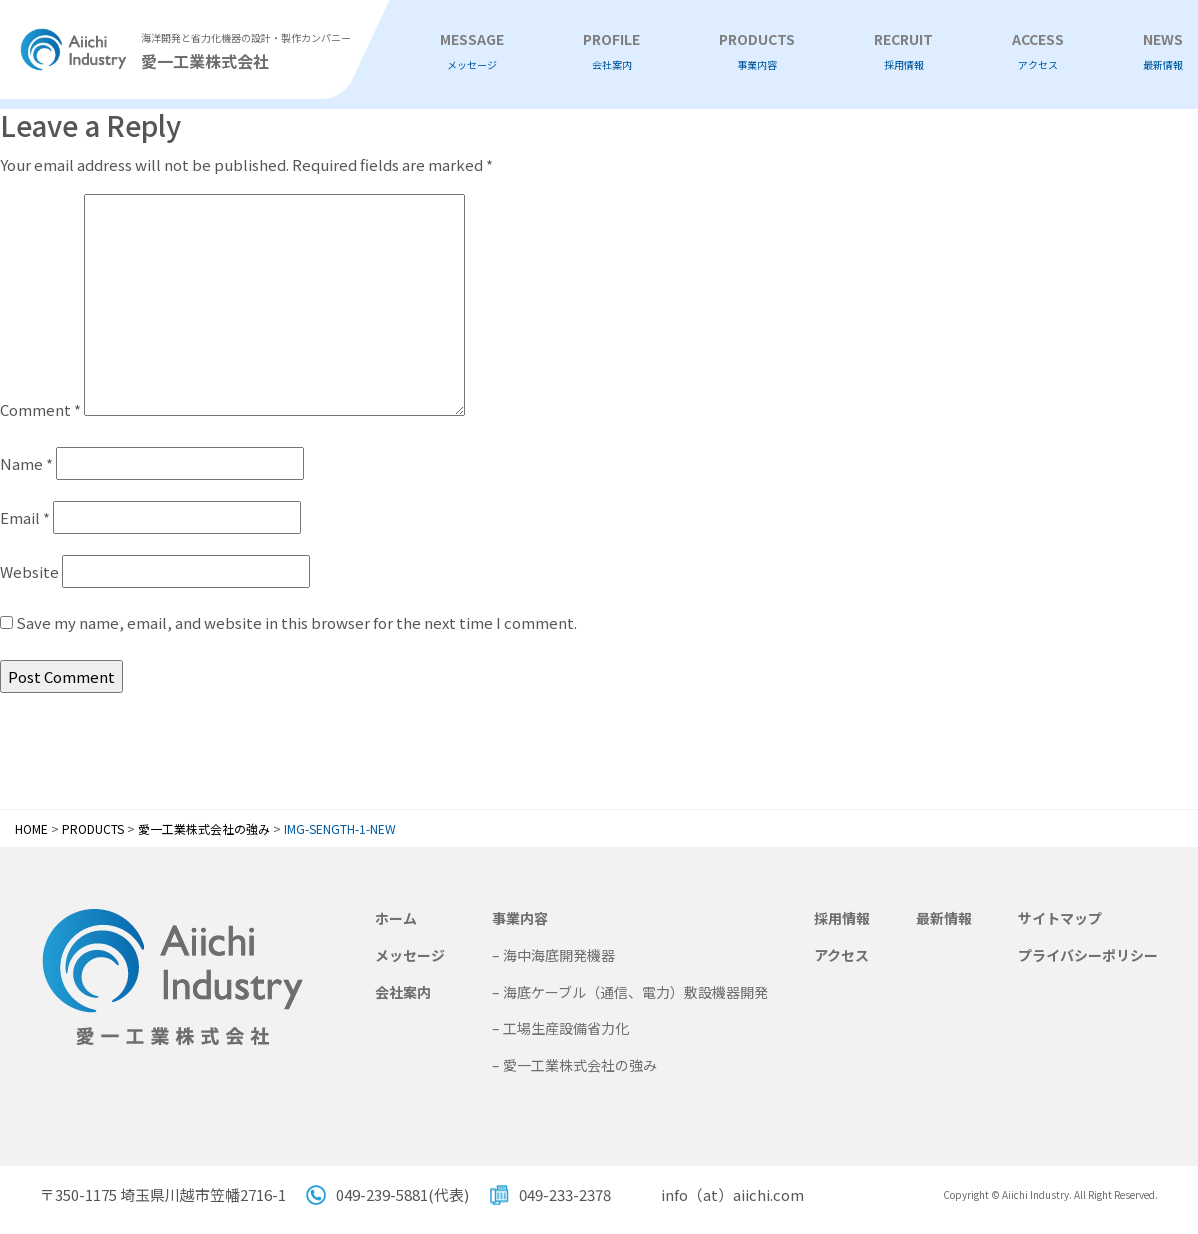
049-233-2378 (565, 1194)
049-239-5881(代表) (402, 1194)
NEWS (1163, 51)
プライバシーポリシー (1088, 955)
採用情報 (842, 918)
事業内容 (520, 918)
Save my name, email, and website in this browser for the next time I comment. (296, 622)
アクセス (841, 955)
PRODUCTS (757, 51)
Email (25, 517)
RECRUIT (903, 51)
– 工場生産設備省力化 (560, 1028)
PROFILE (611, 51)
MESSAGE (472, 51)
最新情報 (944, 918)
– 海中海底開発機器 (553, 955)
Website (29, 571)
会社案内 (403, 992)
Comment (40, 409)
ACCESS (1038, 51)
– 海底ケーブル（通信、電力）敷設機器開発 (630, 992)
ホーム (396, 918)
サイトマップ (1060, 918)
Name (26, 463)
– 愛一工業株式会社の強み (574, 1065)
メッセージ (410, 955)
